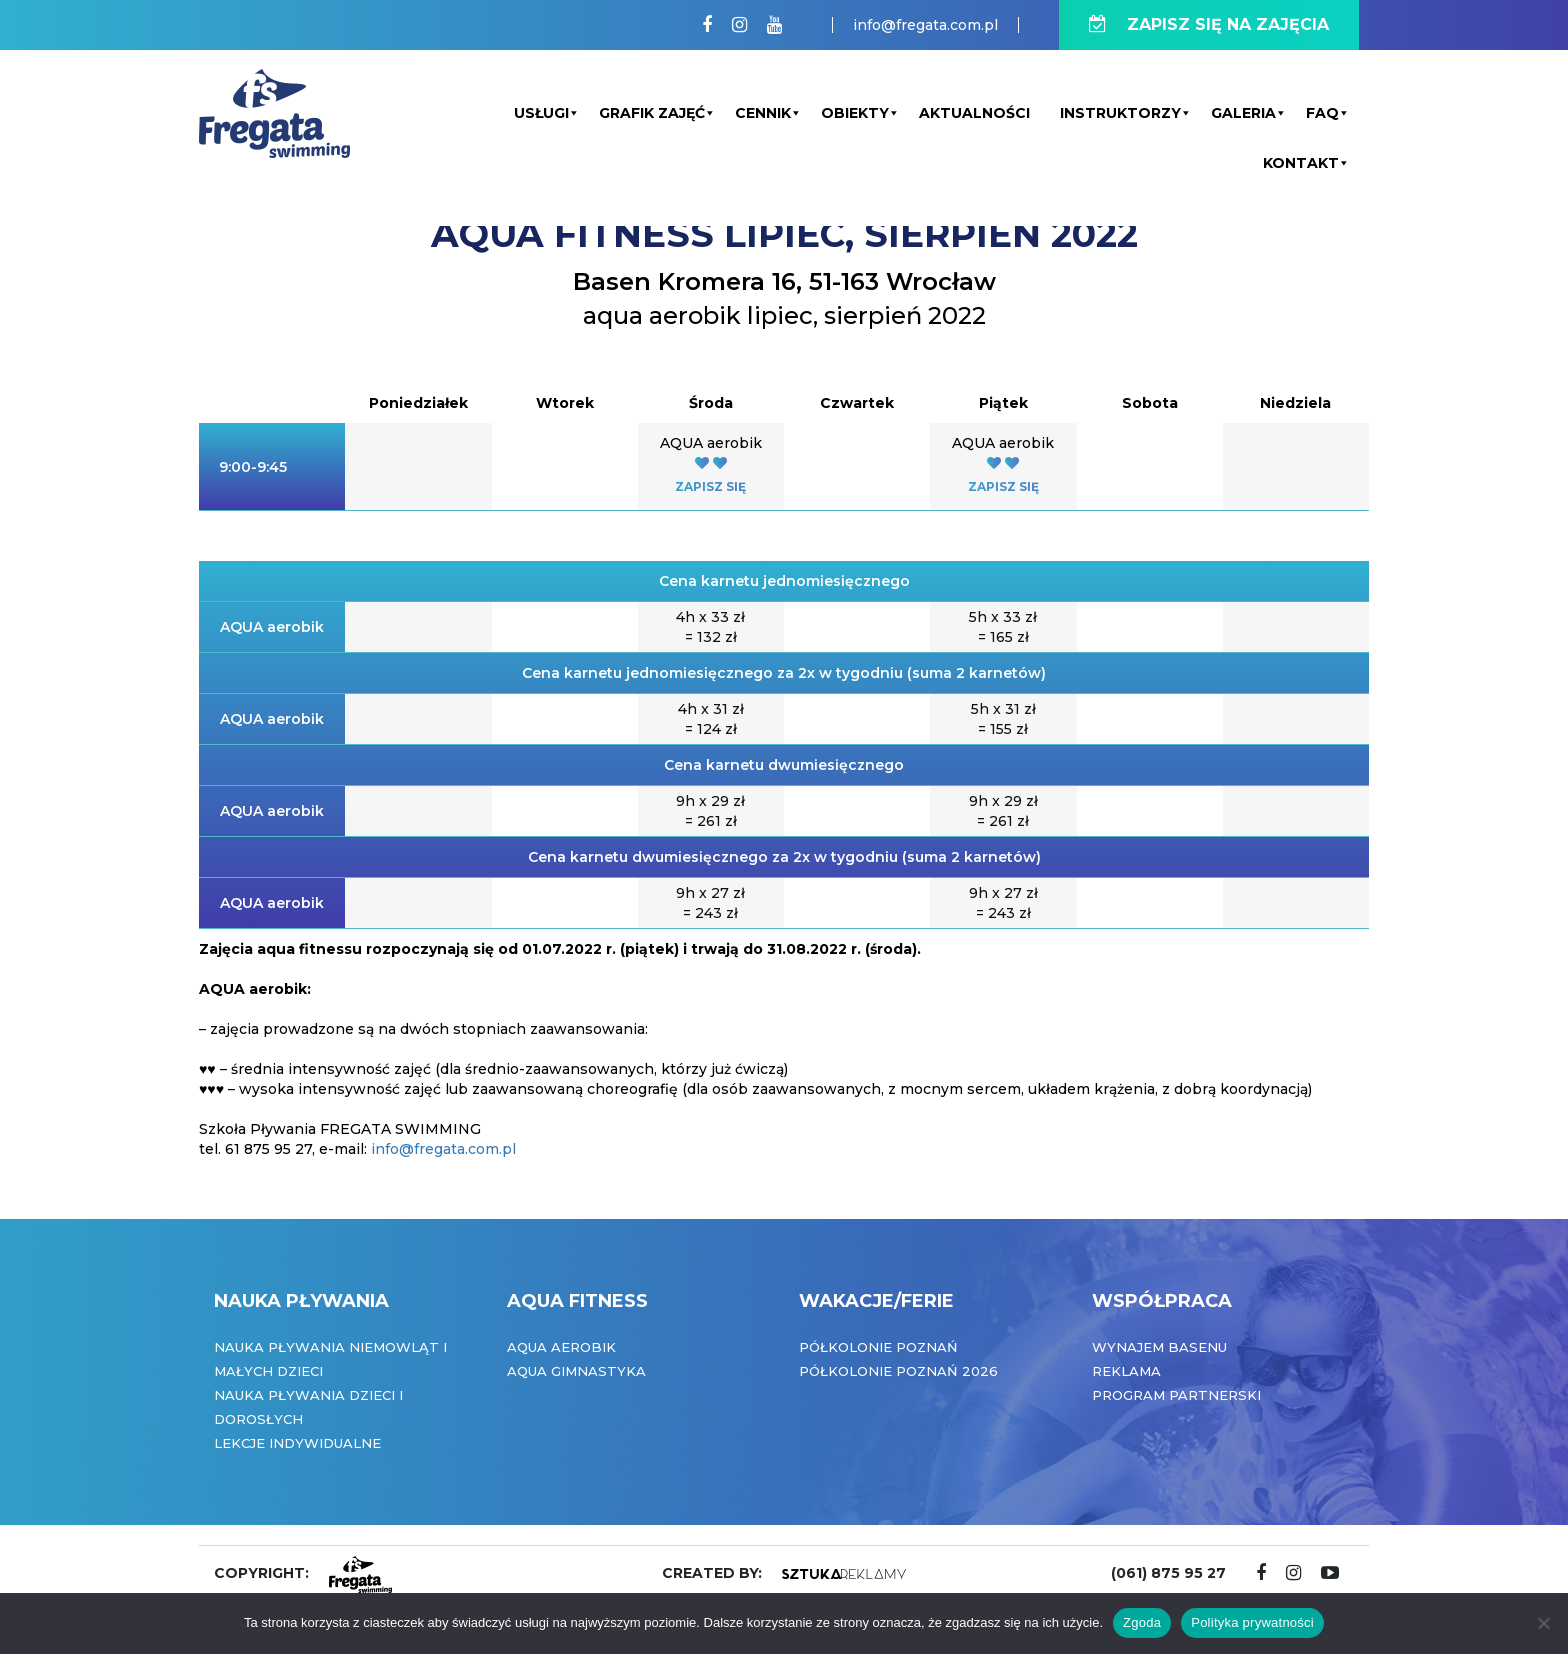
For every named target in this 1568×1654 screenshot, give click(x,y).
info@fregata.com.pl (925, 25)
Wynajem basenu (1159, 1347)
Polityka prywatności (1252, 1622)
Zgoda (1142, 1622)
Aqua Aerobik (561, 1347)
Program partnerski (1176, 1395)
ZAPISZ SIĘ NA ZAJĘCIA (1209, 24)
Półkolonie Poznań (878, 1347)
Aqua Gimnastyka (576, 1371)
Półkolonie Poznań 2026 (898, 1371)
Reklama (1126, 1371)
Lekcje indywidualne (297, 1443)
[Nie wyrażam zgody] (1543, 1623)
